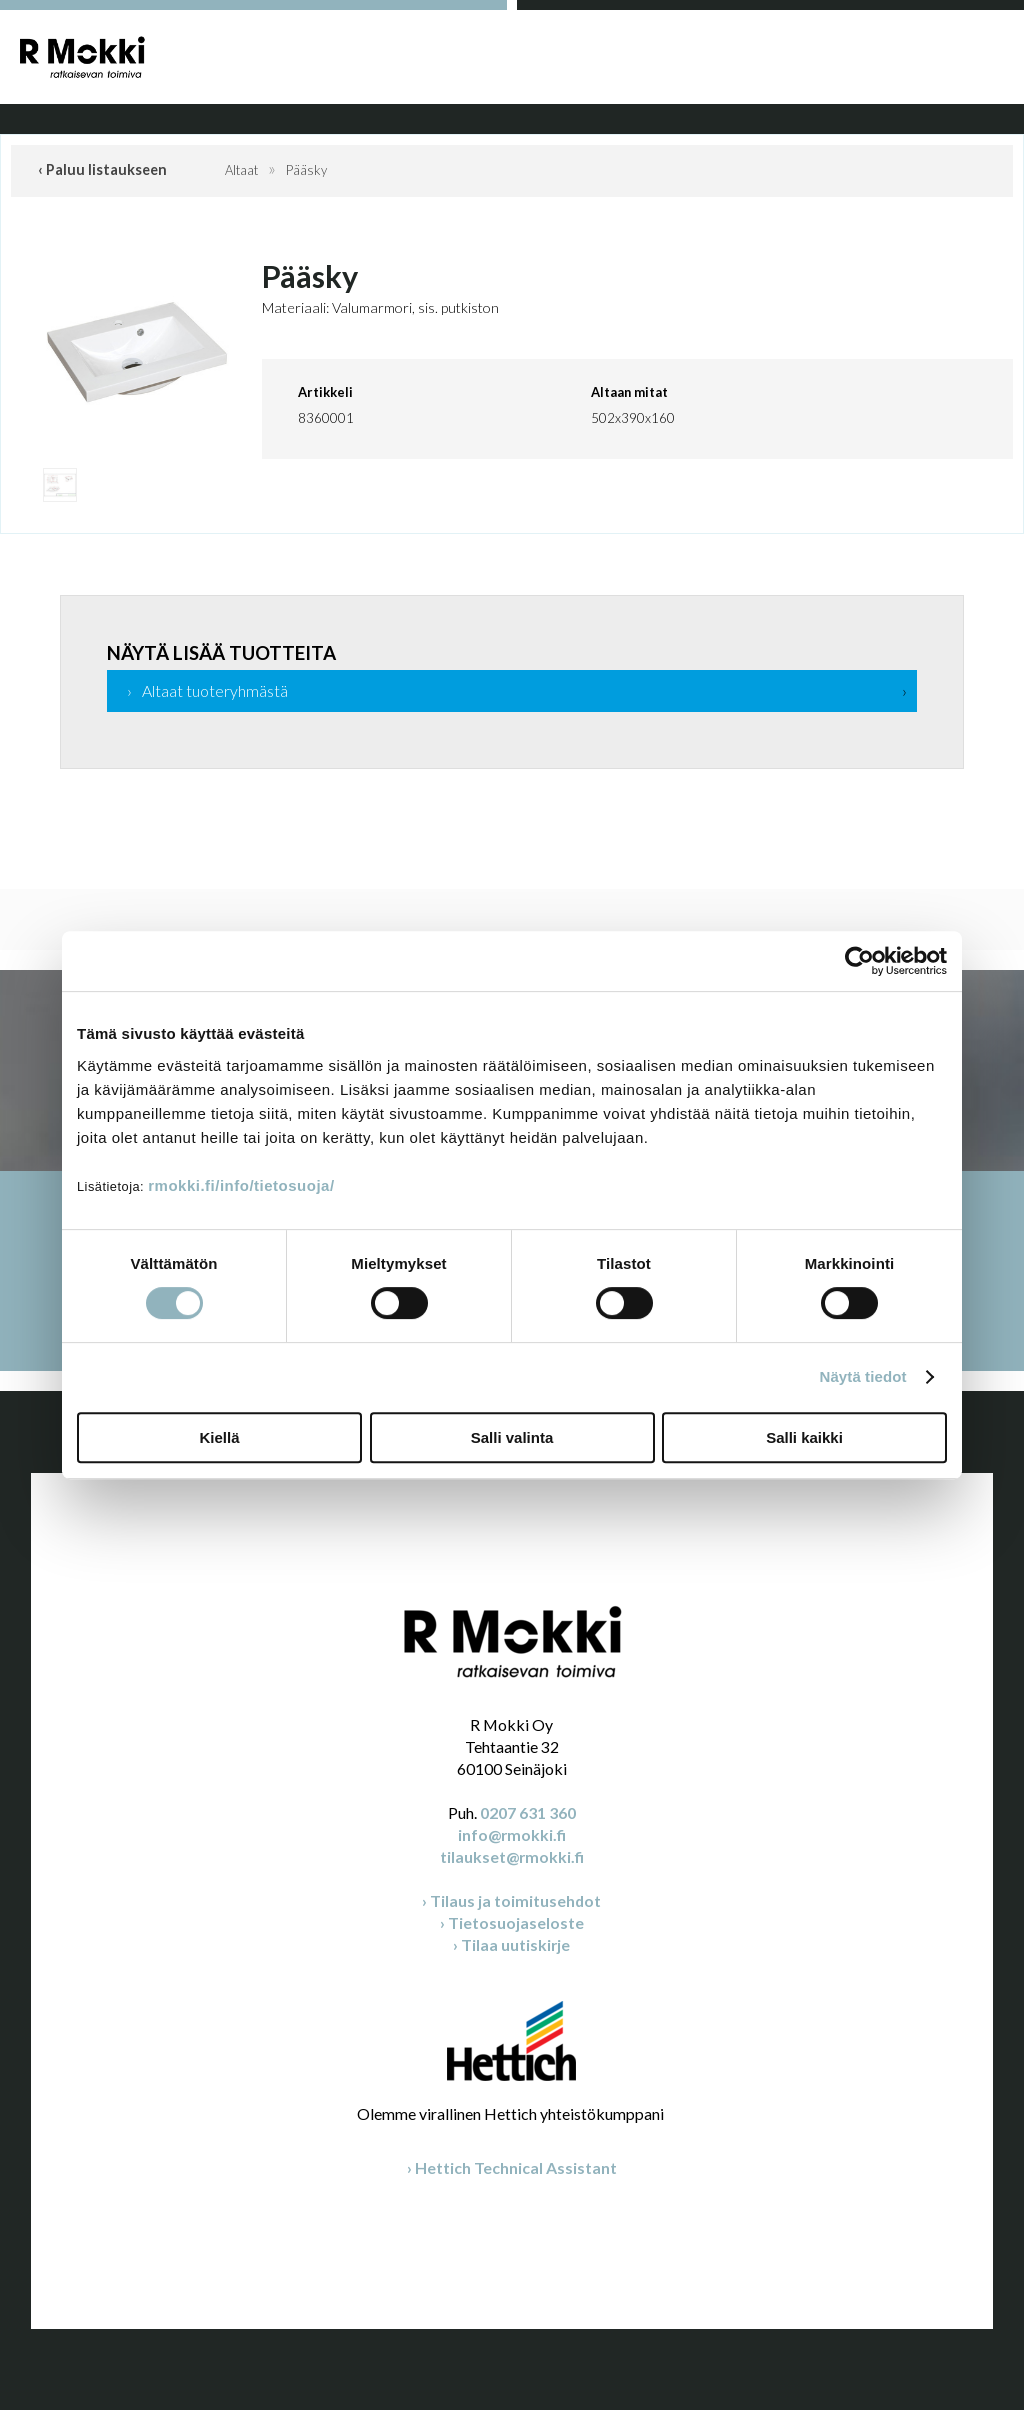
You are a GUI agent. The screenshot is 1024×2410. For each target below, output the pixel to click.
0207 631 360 (528, 1812)
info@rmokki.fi (512, 1834)
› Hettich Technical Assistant (512, 2167)
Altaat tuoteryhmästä (215, 690)
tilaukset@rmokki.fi (512, 1856)
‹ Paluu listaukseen (102, 169)
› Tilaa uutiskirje (511, 1944)
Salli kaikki (804, 1437)
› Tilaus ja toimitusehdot (511, 1900)
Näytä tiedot (863, 1376)
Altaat (241, 170)
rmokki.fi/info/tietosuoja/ (241, 1185)
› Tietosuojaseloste (512, 1922)
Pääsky (306, 170)
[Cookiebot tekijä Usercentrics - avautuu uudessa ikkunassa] (859, 961)
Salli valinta (512, 1437)
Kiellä (219, 1437)
